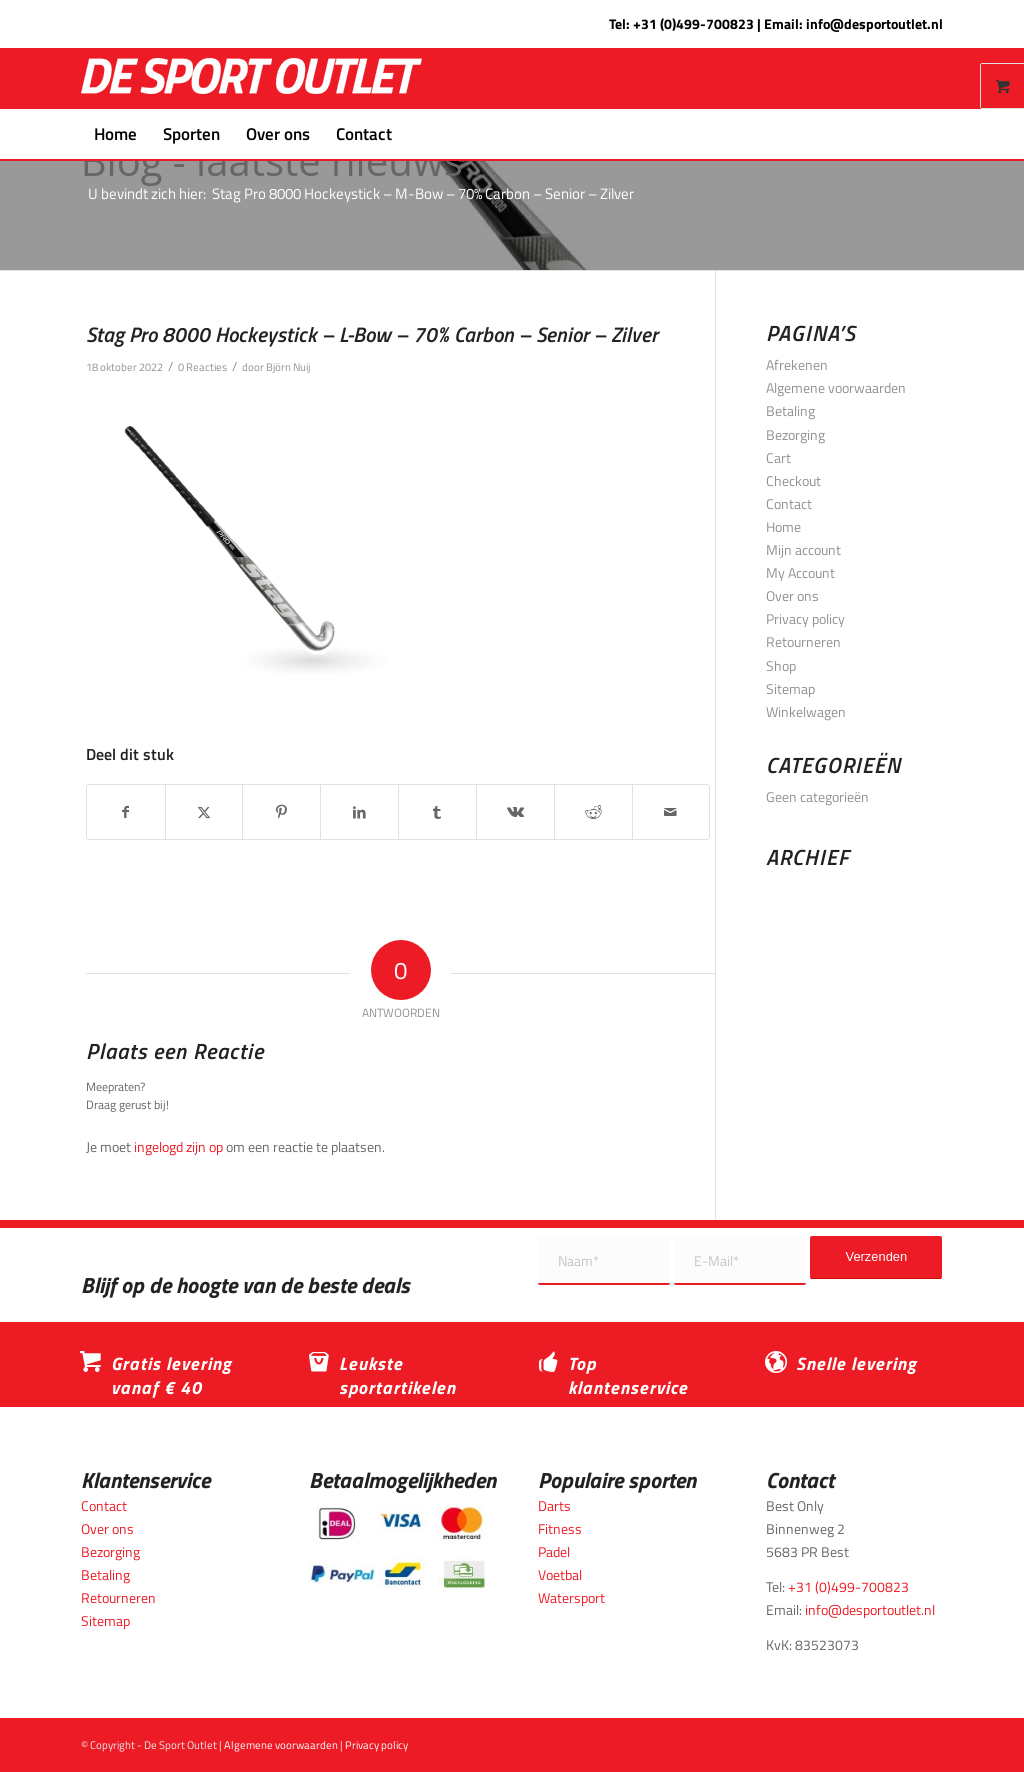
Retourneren (803, 641)
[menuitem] (115, 134)
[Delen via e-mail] (671, 812)
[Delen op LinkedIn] (359, 812)
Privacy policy (805, 618)
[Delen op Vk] (515, 812)
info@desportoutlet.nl (874, 23)
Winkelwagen (806, 711)
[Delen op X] (204, 812)
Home (783, 526)
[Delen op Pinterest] (281, 812)
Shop (781, 665)
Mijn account (803, 549)
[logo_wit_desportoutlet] (251, 78)
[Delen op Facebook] (126, 812)
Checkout (793, 480)
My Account (800, 572)
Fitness (560, 1528)
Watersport (571, 1597)
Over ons (792, 595)
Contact (789, 503)
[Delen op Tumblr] (437, 812)
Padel (554, 1551)
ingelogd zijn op (178, 1146)
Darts (554, 1505)
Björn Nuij (288, 366)
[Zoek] (418, 134)
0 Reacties (202, 366)
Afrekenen (797, 364)
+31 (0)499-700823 (693, 23)
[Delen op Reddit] (593, 812)
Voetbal (560, 1574)
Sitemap (790, 688)
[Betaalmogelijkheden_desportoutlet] (397, 1547)
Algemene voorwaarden (836, 387)
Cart (778, 457)
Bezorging (795, 434)
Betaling (790, 410)
